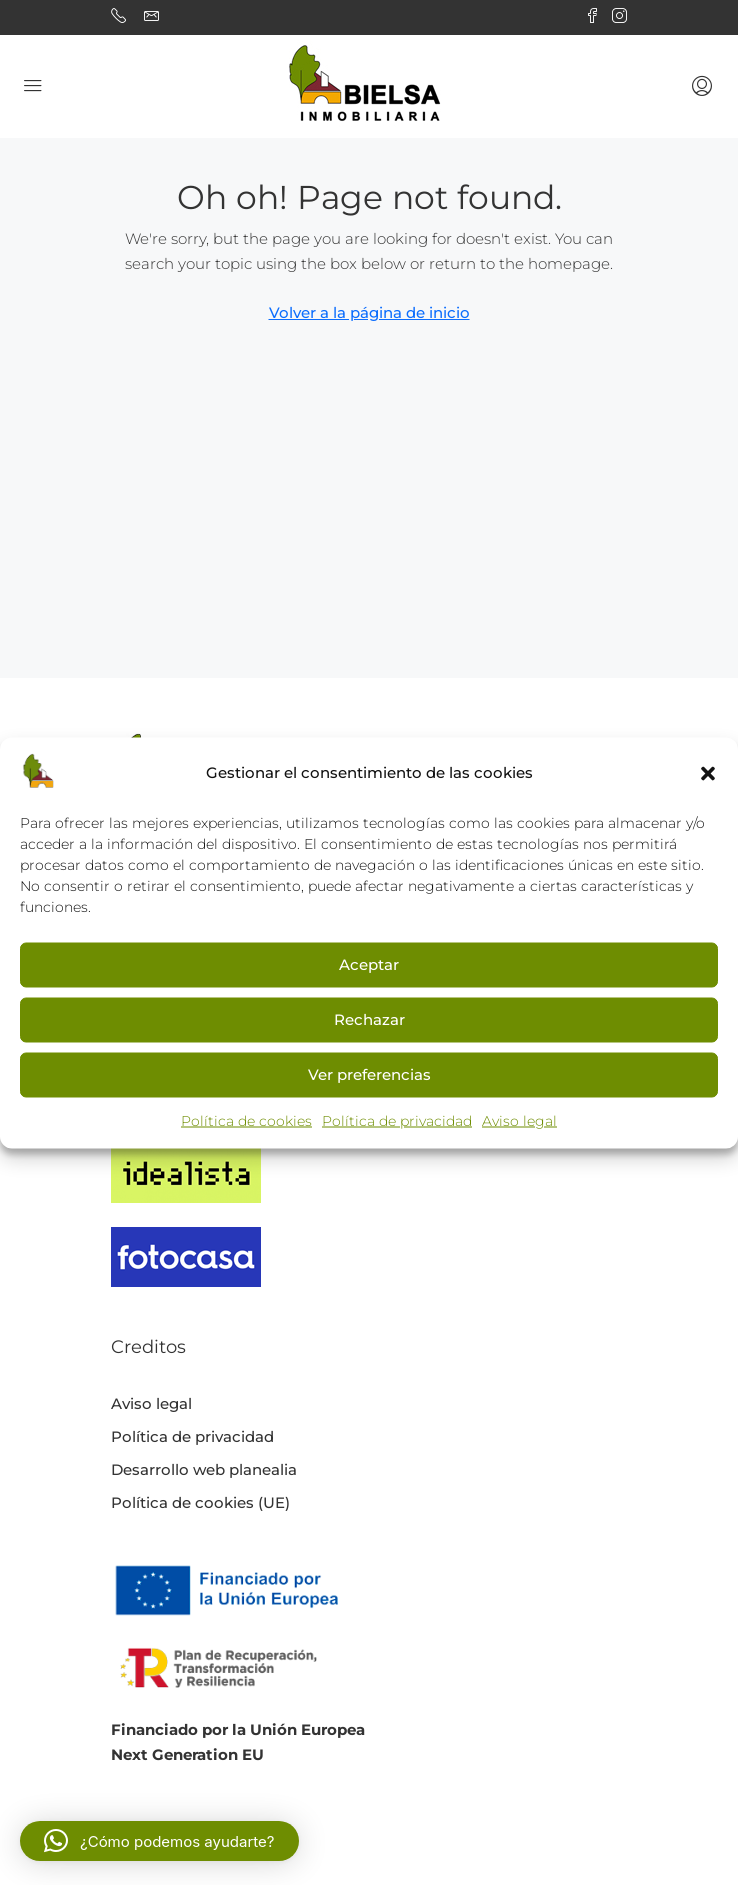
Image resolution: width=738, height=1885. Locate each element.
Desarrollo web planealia (204, 1469)
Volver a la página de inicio (369, 312)
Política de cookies (246, 1120)
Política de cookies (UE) (200, 1502)
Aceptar (369, 964)
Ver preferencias (369, 1074)
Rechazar (369, 1019)
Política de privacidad (397, 1120)
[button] (708, 772)
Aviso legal (519, 1120)
